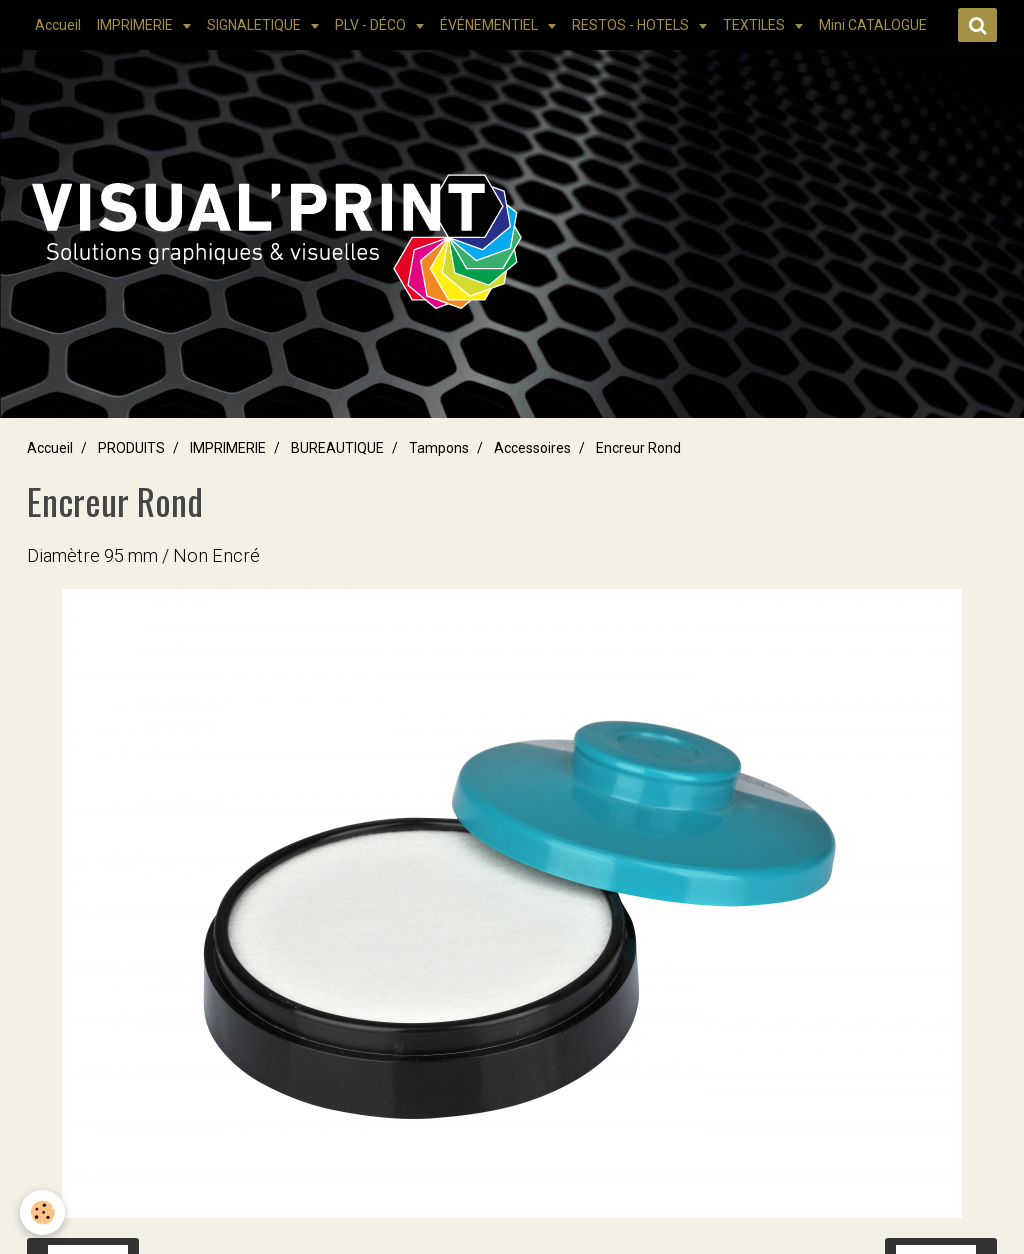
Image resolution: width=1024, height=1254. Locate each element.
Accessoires (532, 448)
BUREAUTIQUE (337, 448)
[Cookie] (42, 1212)
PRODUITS (131, 448)
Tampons (439, 448)
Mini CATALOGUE (873, 25)
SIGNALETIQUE (255, 25)
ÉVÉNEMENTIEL (490, 25)
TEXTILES (755, 25)
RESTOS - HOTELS (632, 25)
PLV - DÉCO (372, 25)
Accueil (58, 25)
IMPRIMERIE (136, 25)
